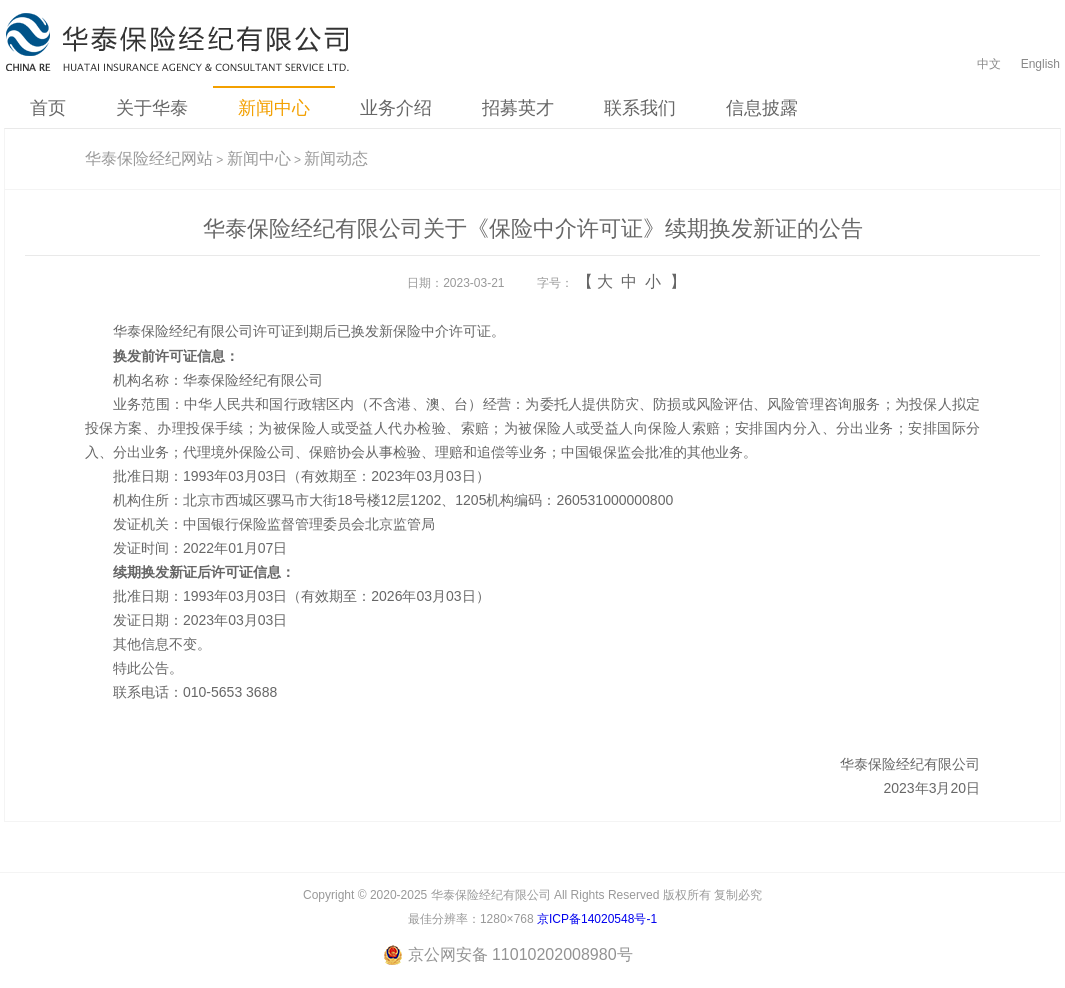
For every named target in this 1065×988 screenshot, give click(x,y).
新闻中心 (274, 108)
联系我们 (640, 108)
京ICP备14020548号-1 (597, 919)
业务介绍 (396, 108)
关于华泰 (152, 108)
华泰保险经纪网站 (149, 158)
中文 (989, 64)
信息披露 (762, 108)
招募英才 (518, 108)
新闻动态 (336, 158)
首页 (48, 108)
